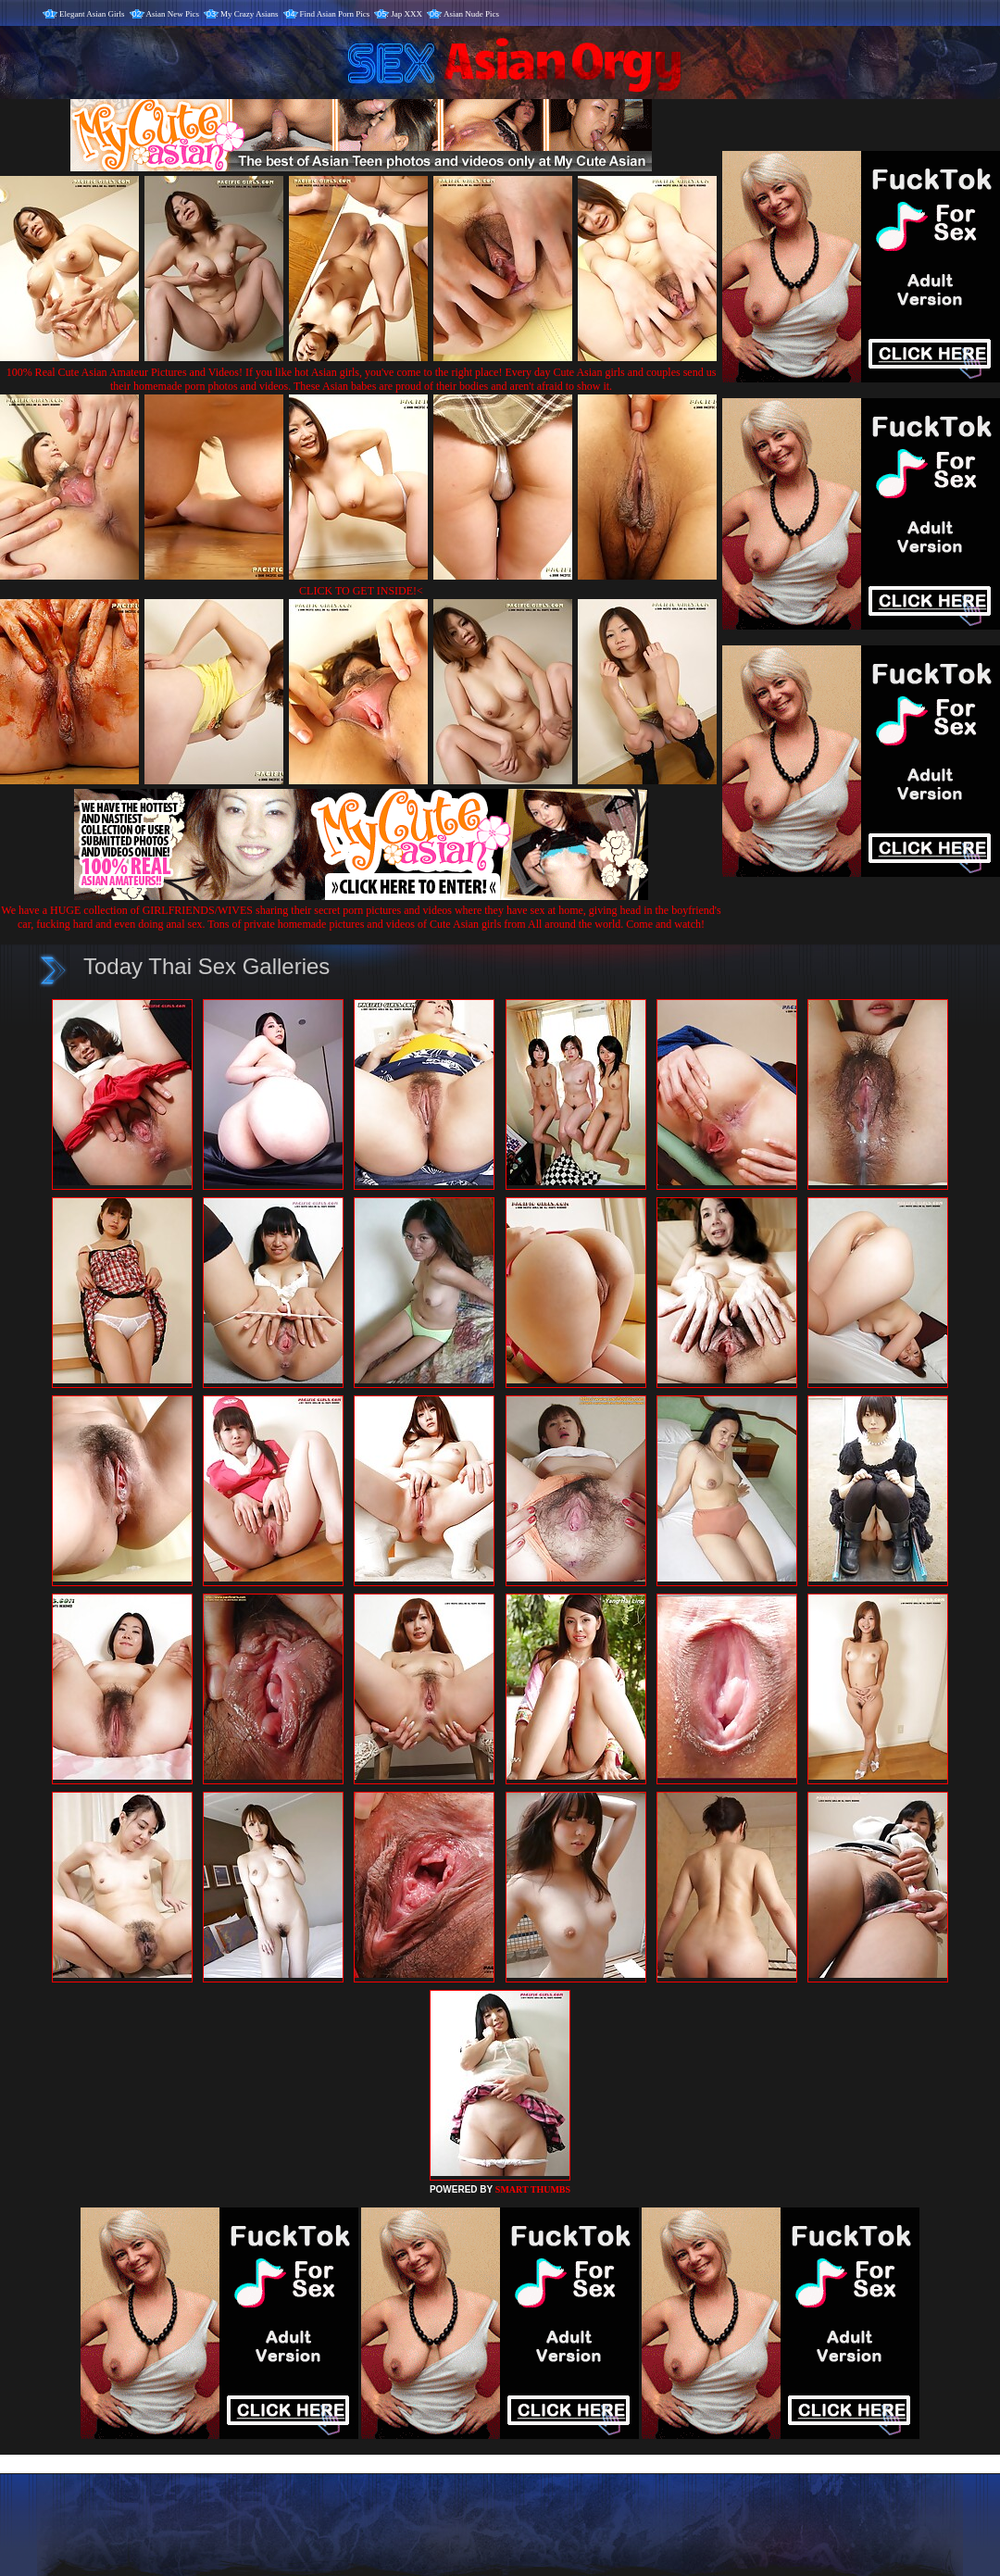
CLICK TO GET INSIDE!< (361, 590)
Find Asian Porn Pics (335, 14)
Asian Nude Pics (471, 14)
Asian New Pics (173, 14)
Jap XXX (406, 14)
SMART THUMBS (532, 2189)
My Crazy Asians (249, 14)
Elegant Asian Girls (92, 14)
